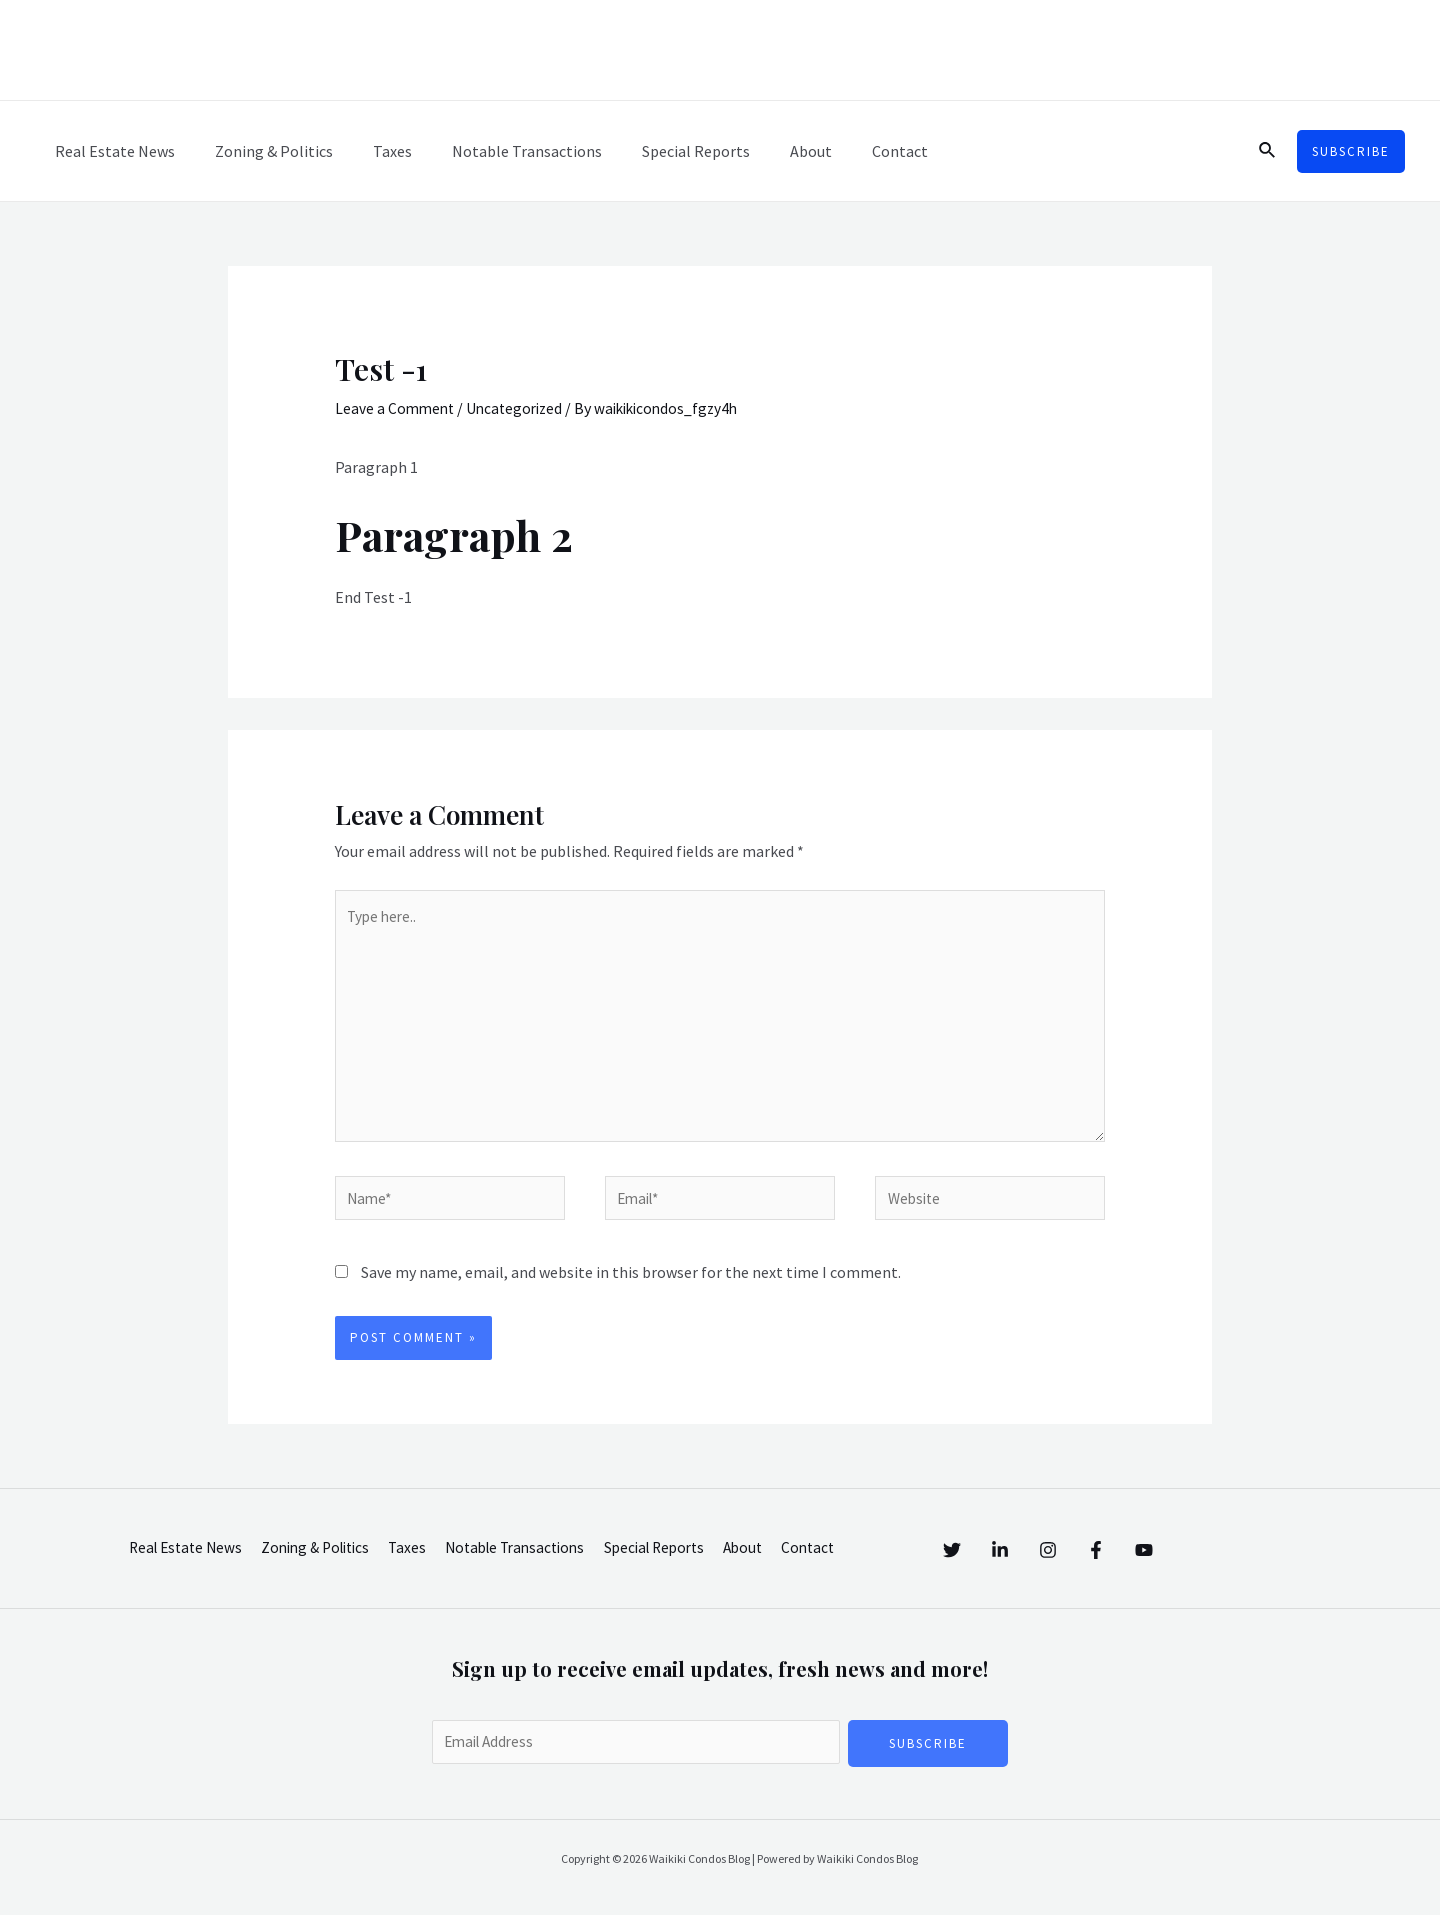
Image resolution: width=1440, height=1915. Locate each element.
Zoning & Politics (262, 151)
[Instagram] (1088, 1549)
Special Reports (660, 151)
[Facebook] (1156, 1549)
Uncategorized (520, 408)
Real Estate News (111, 151)
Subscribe (928, 1757)
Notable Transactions (499, 151)
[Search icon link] (1268, 151)
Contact (848, 151)
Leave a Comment (396, 408)
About (767, 151)
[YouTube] (1224, 1549)
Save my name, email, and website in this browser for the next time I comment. (631, 1286)
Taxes (372, 151)
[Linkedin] (1020, 1549)
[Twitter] (952, 1549)
